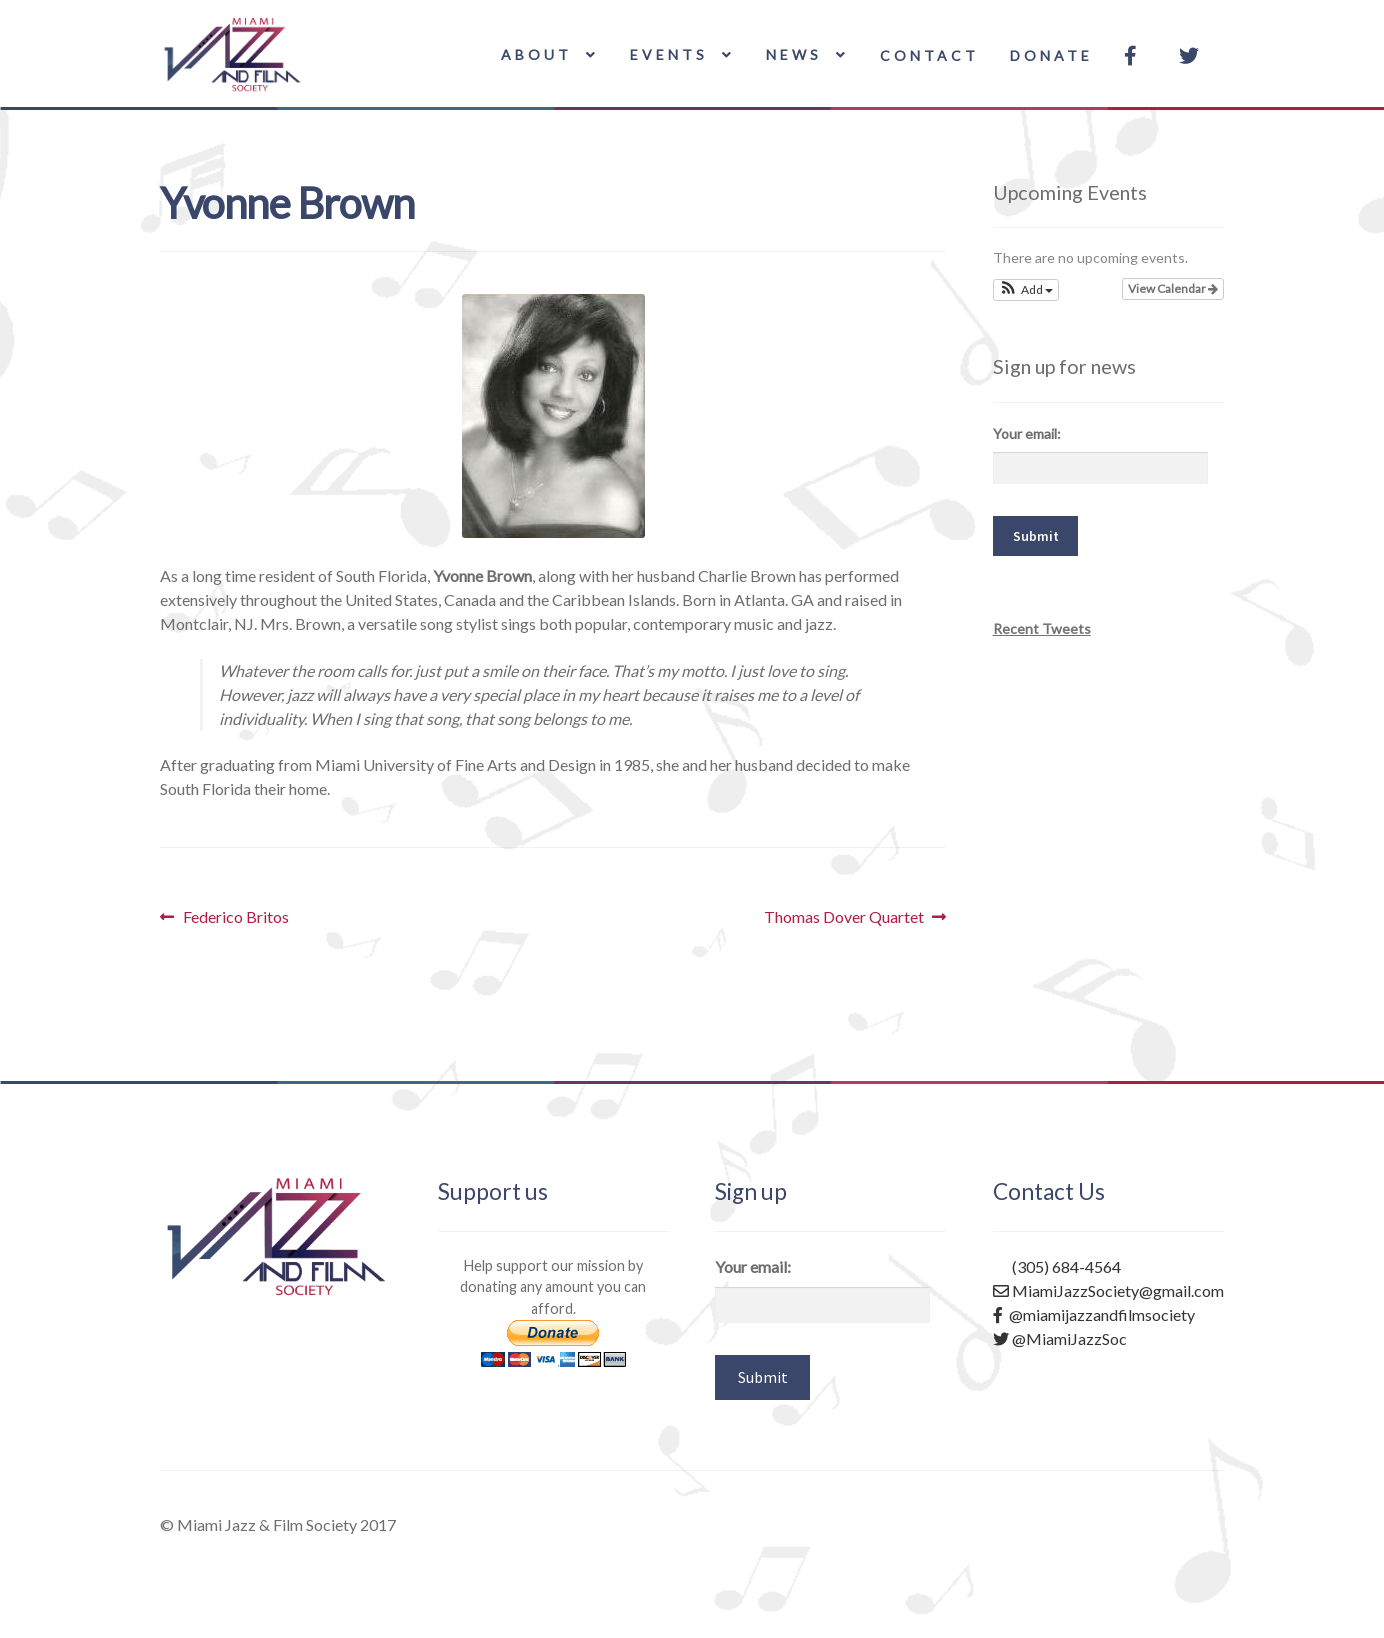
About (536, 54)
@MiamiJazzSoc (1060, 1338)
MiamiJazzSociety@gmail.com (1108, 1290)
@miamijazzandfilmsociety (1094, 1314)
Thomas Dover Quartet (844, 917)
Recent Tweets (1042, 628)
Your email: (1027, 433)
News (794, 54)
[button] (1026, 290)
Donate (1051, 55)
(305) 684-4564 (1057, 1266)
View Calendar (1173, 288)
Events (669, 54)
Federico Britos (235, 917)
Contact (929, 55)
